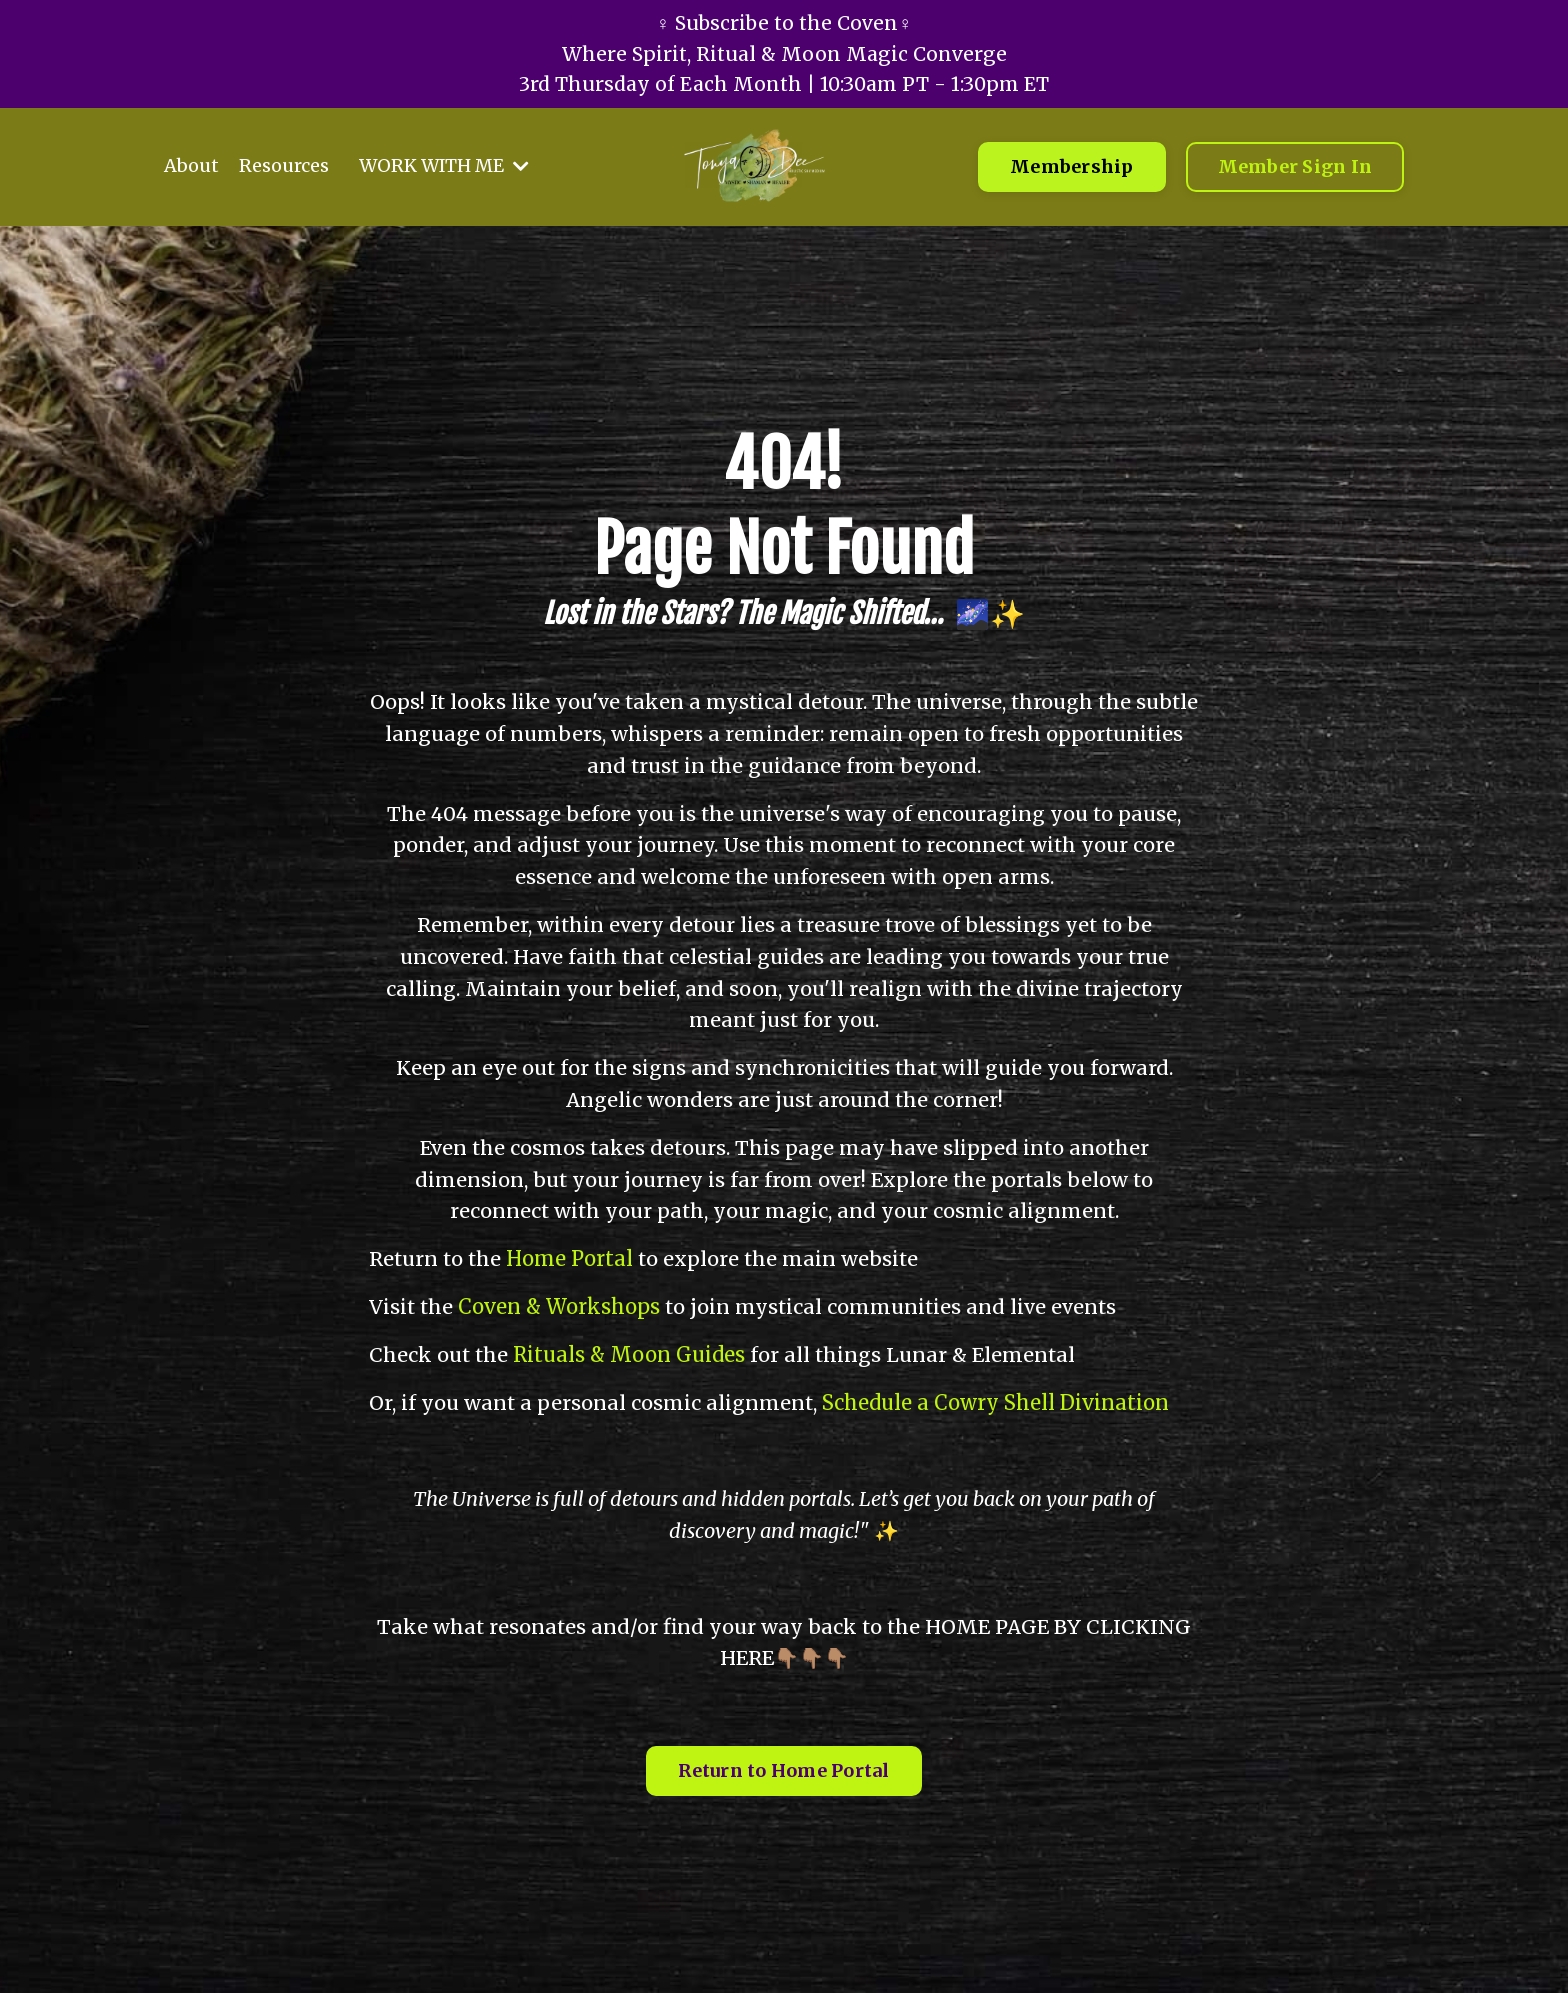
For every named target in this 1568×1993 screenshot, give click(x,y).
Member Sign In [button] (1295, 171)
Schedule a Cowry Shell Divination (997, 1403)
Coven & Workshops (561, 1307)
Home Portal (572, 1259)
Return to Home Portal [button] (783, 1773)
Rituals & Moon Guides (631, 1355)
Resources (284, 170)
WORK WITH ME (444, 170)
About (191, 170)
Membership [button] (1072, 171)
